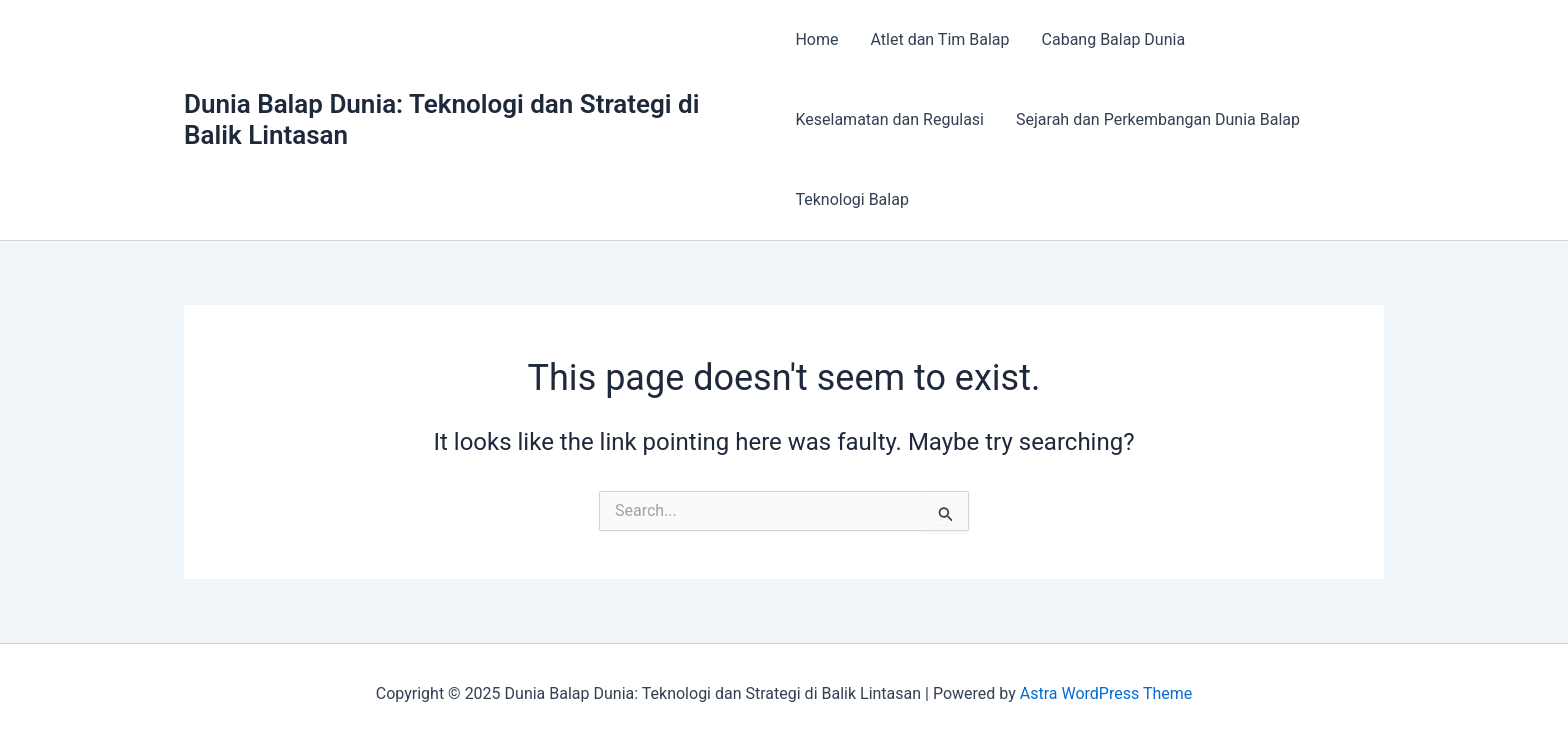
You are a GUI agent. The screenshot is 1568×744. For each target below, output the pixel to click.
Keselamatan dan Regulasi (889, 119)
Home (816, 39)
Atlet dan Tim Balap (940, 39)
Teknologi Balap (851, 199)
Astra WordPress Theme (1106, 693)
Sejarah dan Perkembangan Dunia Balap (1158, 119)
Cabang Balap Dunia (1114, 39)
